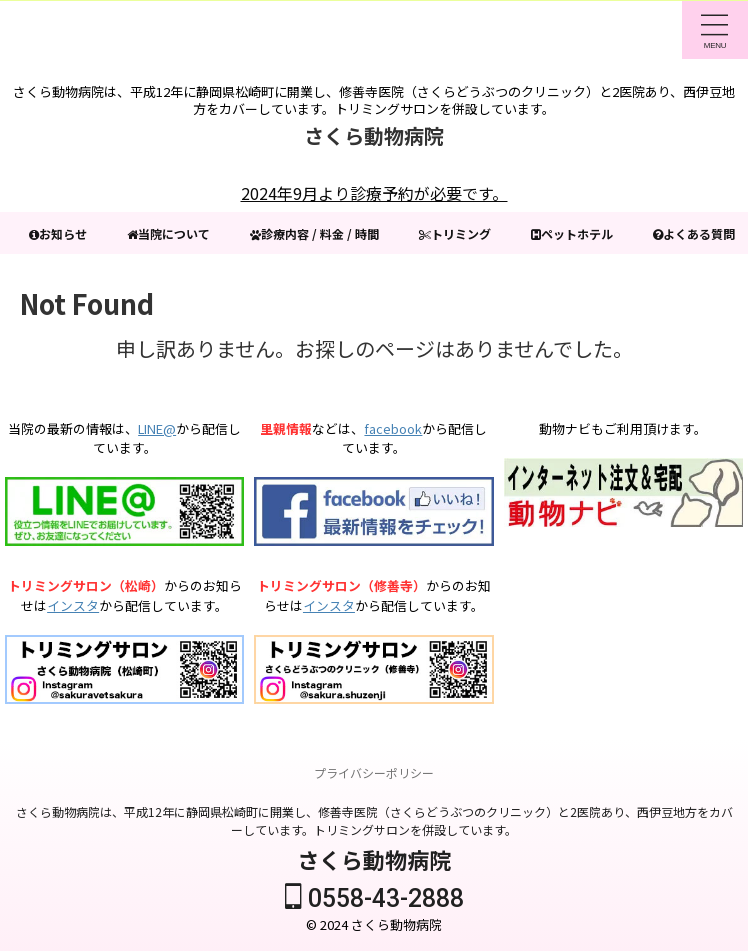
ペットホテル (638, 233)
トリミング (508, 233)
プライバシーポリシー (374, 772)
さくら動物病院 (374, 135)
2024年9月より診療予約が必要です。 (374, 193)
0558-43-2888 (374, 898)
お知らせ (68, 233)
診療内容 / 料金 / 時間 (352, 233)
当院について (190, 233)
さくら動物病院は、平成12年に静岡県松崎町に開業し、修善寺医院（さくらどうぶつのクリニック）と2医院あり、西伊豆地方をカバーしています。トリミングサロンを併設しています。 (374, 820)
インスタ (73, 605)
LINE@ (157, 428)
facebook (393, 428)
